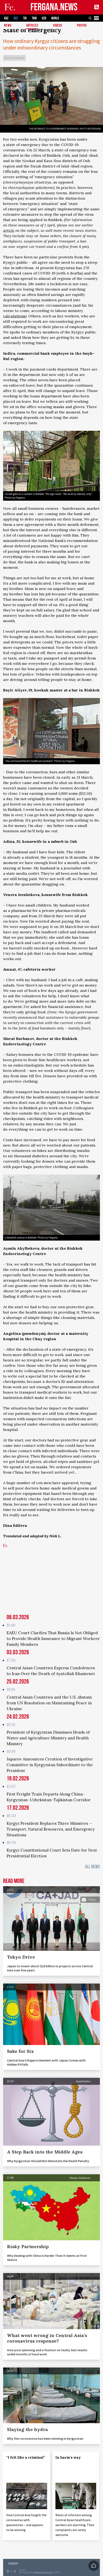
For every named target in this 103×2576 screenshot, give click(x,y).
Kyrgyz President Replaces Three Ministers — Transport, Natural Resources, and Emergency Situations (51, 1829)
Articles (32, 26)
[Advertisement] (51, 1583)
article (8, 230)
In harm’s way (68, 2457)
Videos (57, 26)
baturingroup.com (43, 2572)
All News (92, 1867)
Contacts (13, 2562)
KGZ (16, 18)
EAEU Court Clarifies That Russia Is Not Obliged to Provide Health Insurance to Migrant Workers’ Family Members (53, 1638)
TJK (25, 18)
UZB (44, 18)
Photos (82, 26)
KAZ (6, 18)
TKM (34, 18)
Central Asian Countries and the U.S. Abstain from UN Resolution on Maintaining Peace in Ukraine (49, 1703)
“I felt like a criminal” (25, 2457)
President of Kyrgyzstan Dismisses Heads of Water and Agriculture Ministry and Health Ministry (48, 1738)
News (8, 26)
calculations (14, 316)
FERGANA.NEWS (54, 7)
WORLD (55, 18)
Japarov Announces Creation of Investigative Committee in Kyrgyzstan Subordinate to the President (50, 1765)
